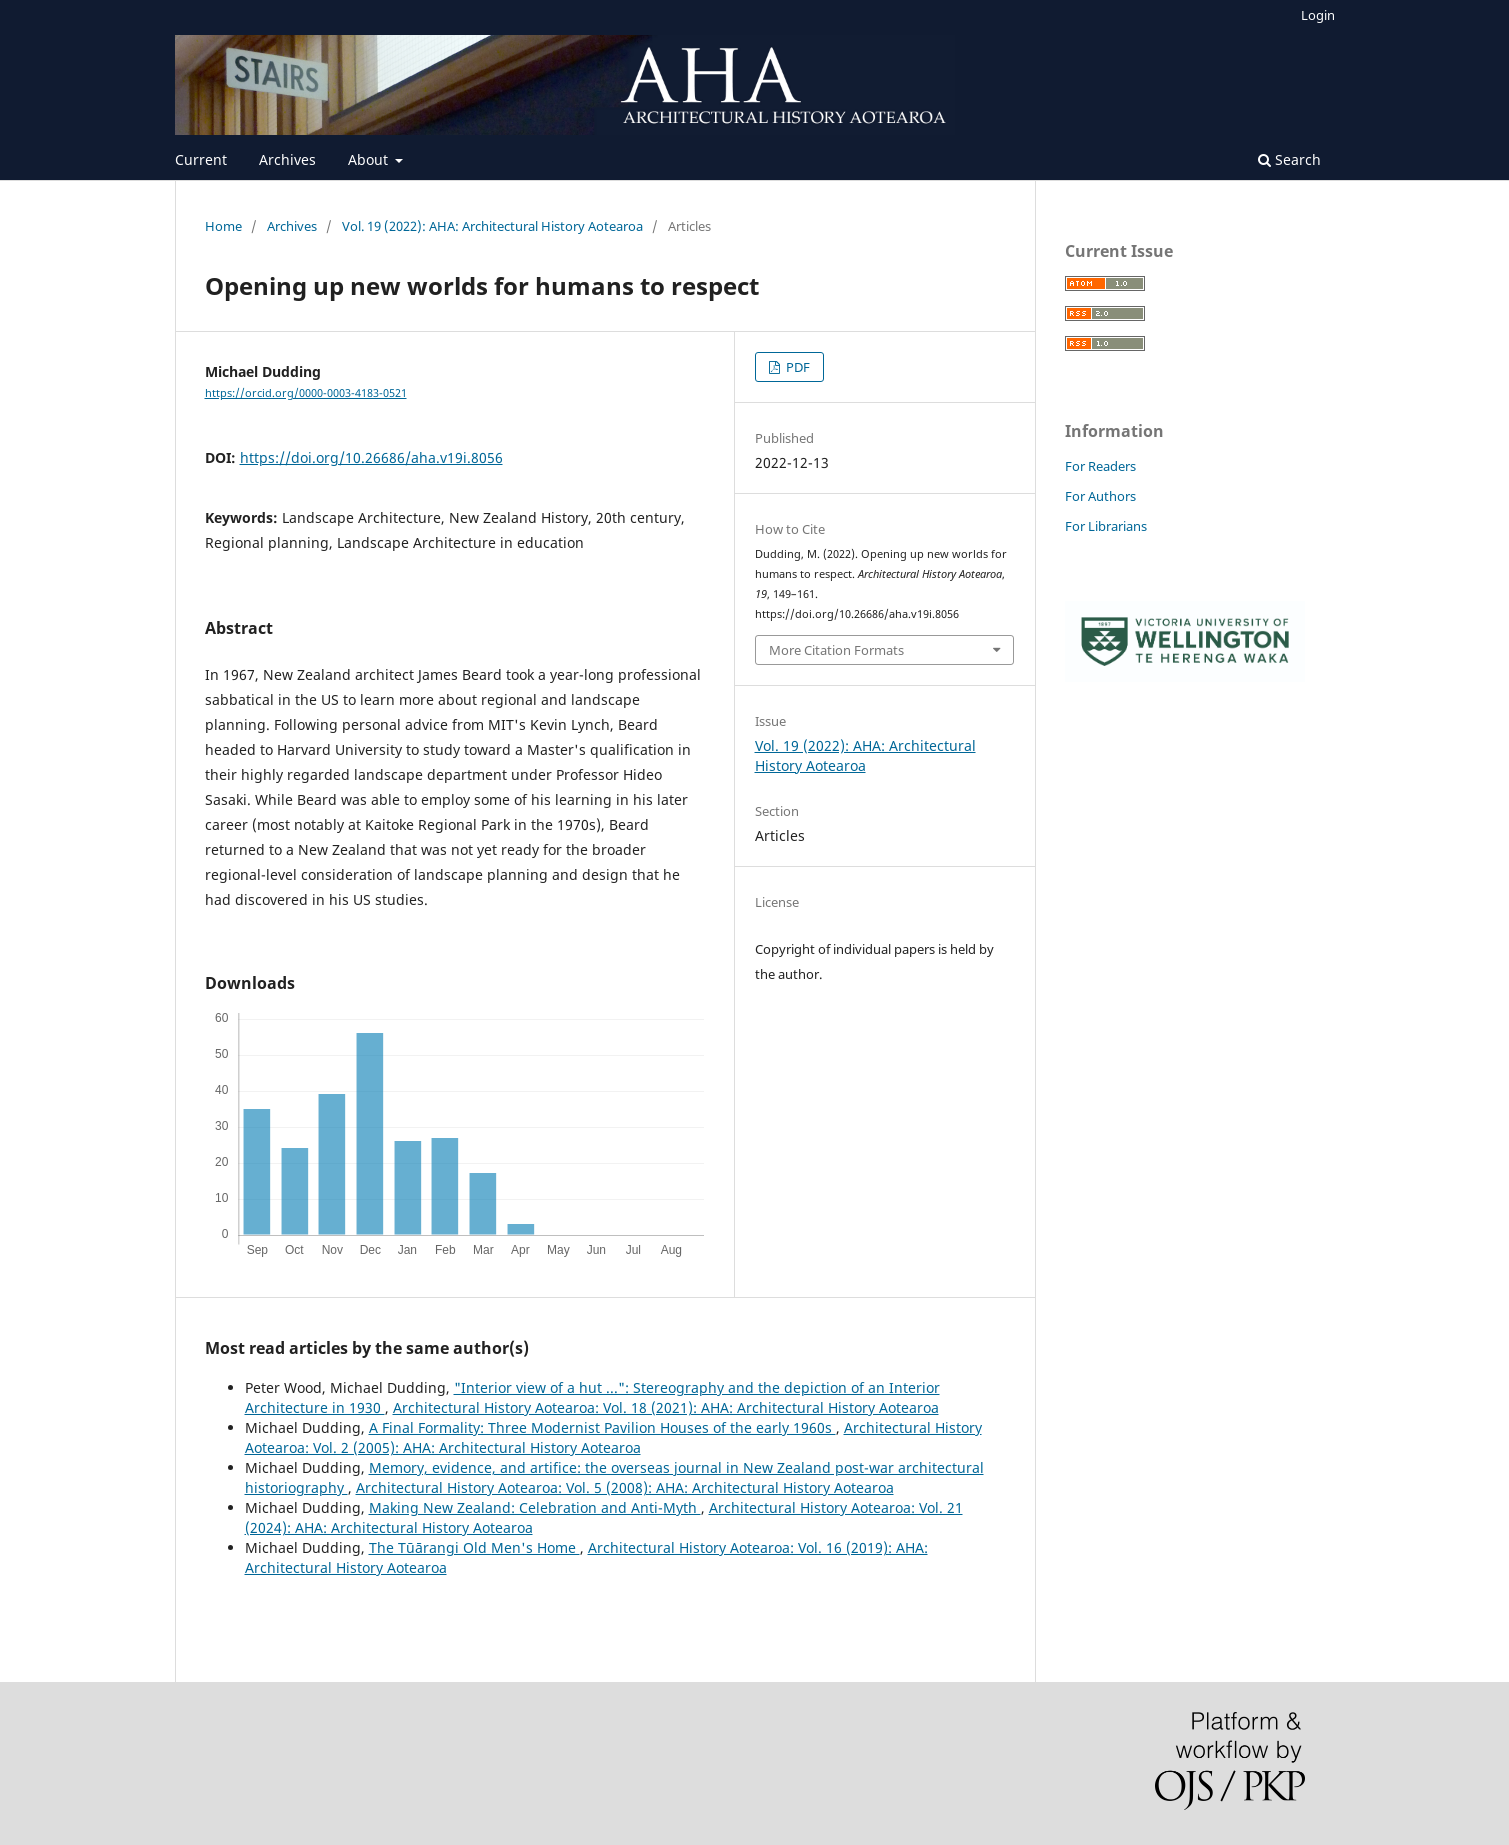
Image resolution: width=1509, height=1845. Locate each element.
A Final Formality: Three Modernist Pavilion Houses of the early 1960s (602, 1427)
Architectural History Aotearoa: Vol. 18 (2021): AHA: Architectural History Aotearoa (666, 1407)
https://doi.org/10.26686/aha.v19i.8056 (371, 457)
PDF (796, 367)
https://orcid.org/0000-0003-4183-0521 (306, 393)
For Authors (1100, 496)
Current (201, 159)
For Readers (1100, 466)
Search (1289, 159)
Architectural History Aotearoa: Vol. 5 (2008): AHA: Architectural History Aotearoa (625, 1487)
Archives (287, 159)
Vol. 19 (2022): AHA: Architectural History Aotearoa (492, 226)
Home (223, 226)
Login (1318, 15)
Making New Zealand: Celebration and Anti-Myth (535, 1507)
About (370, 159)
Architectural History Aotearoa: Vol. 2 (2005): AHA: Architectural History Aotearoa (613, 1437)
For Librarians (1106, 526)
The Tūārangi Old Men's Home (474, 1547)
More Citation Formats (836, 650)
